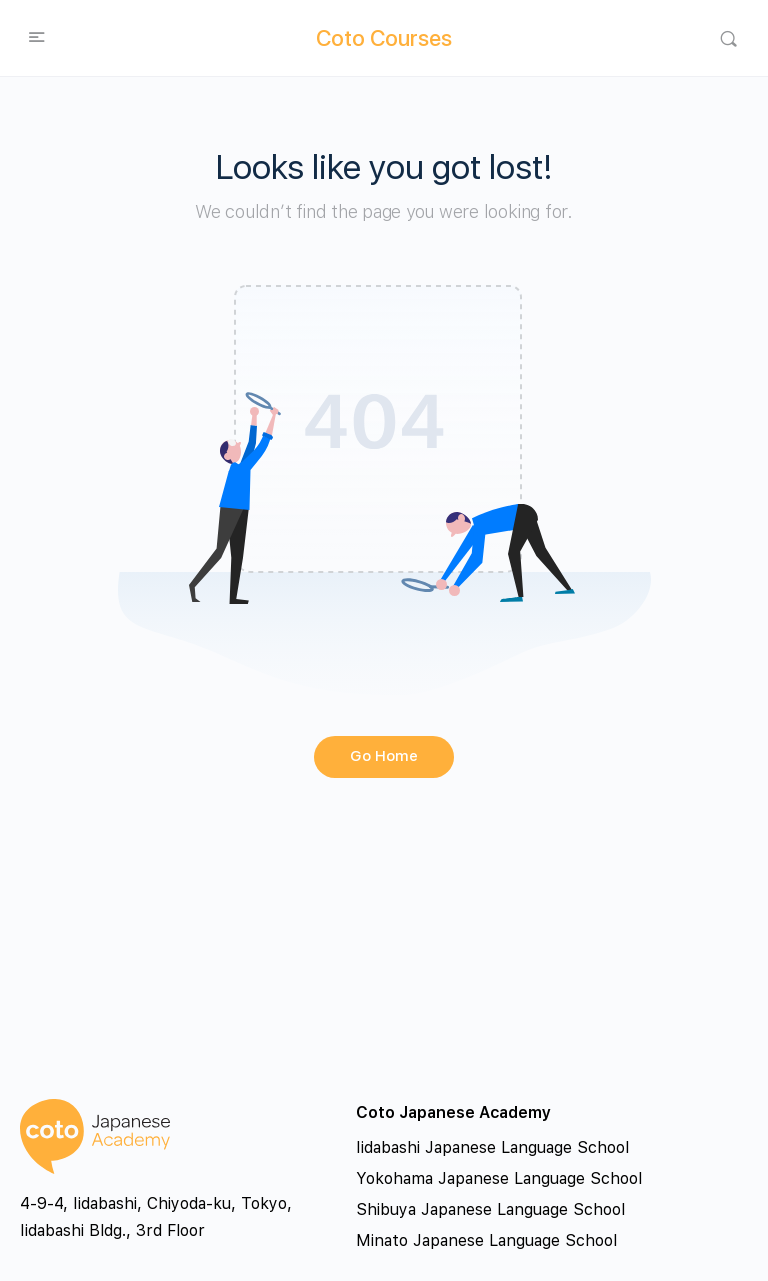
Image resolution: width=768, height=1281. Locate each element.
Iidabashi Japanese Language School (492, 1147)
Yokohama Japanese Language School (499, 1178)
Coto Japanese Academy (453, 1112)
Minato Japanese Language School (486, 1240)
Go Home (384, 756)
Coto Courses (384, 38)
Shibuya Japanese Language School (490, 1209)
